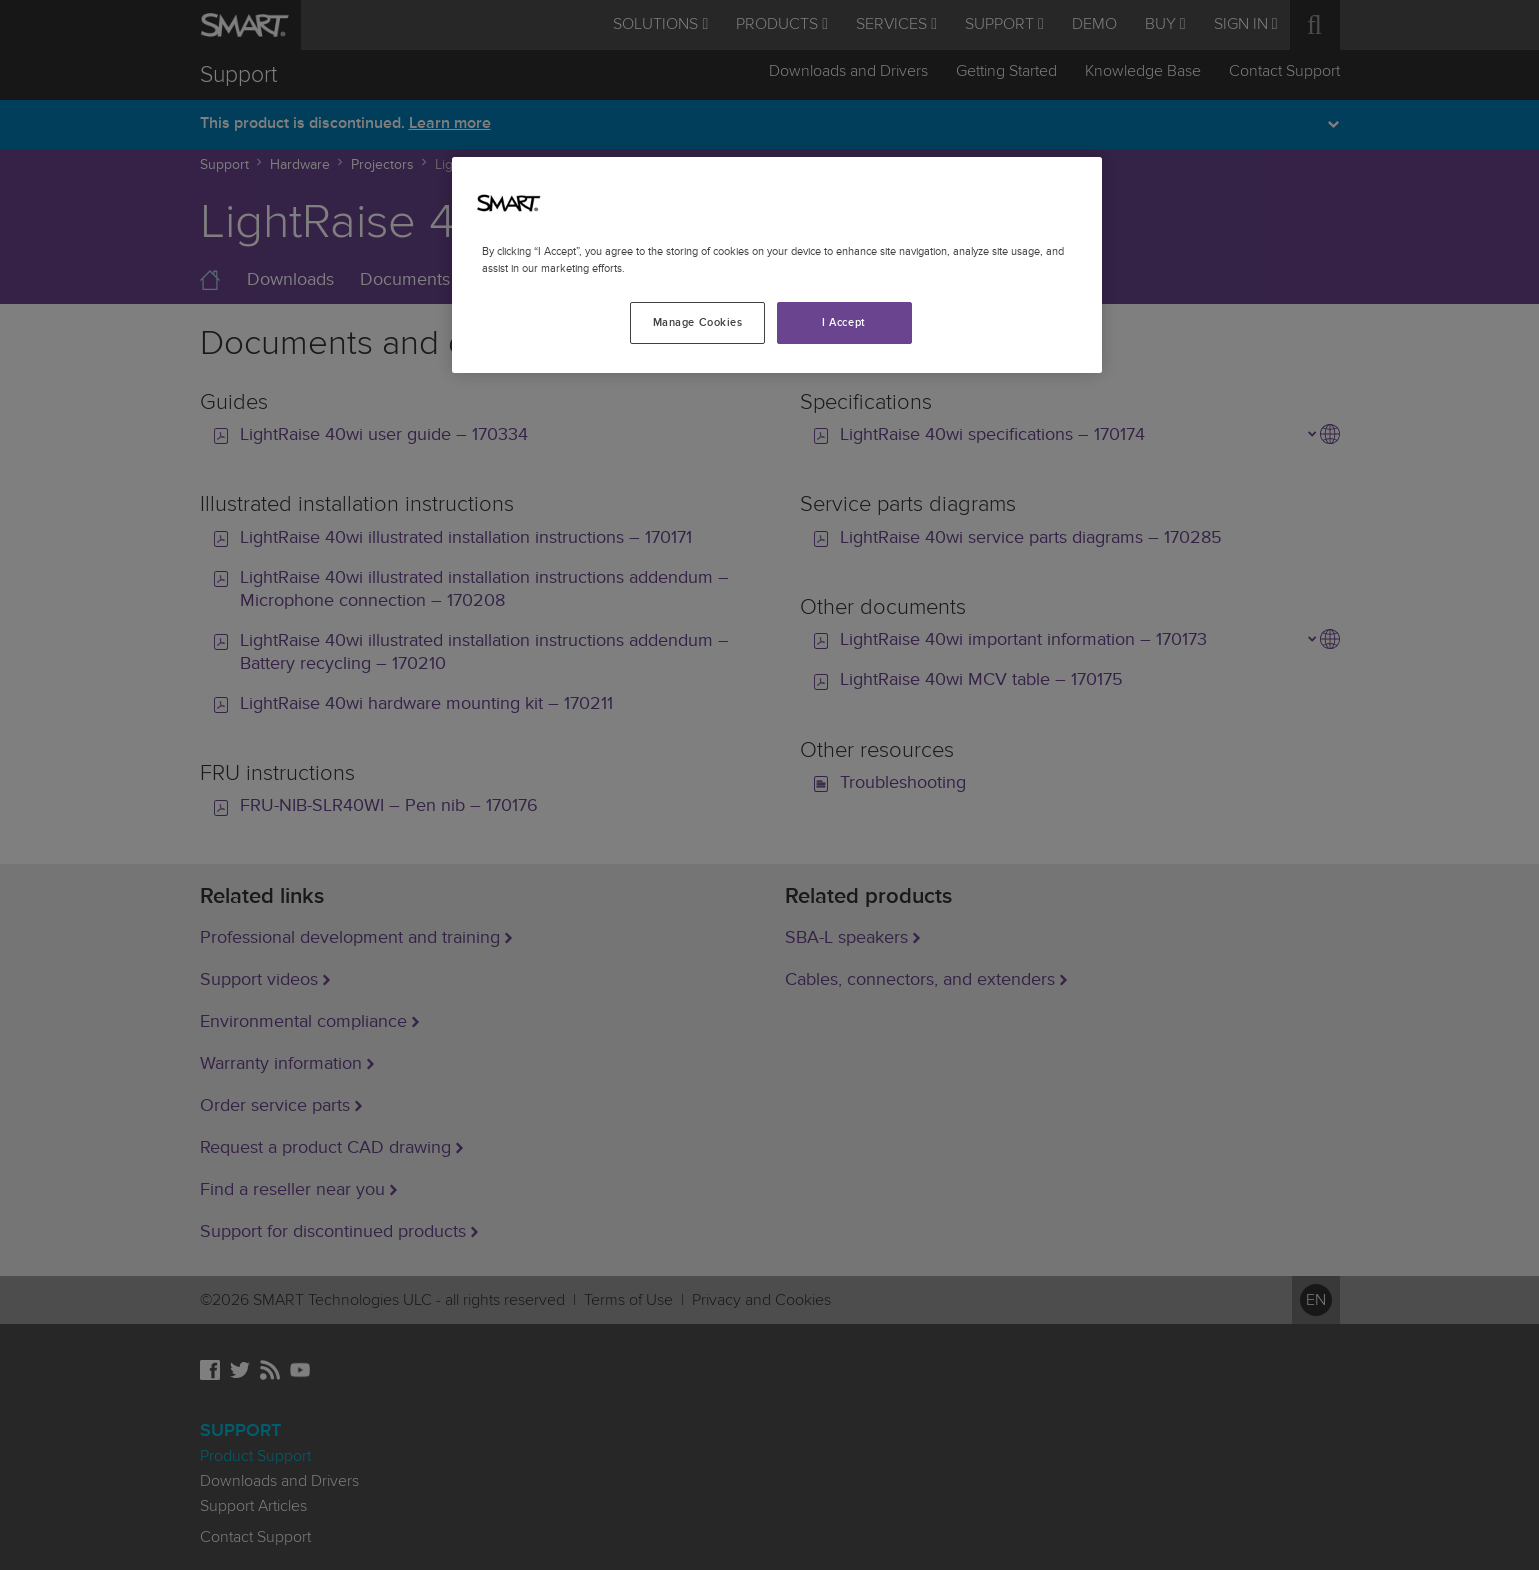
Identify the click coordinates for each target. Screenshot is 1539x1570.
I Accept (844, 322)
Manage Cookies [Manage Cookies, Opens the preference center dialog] (698, 322)
